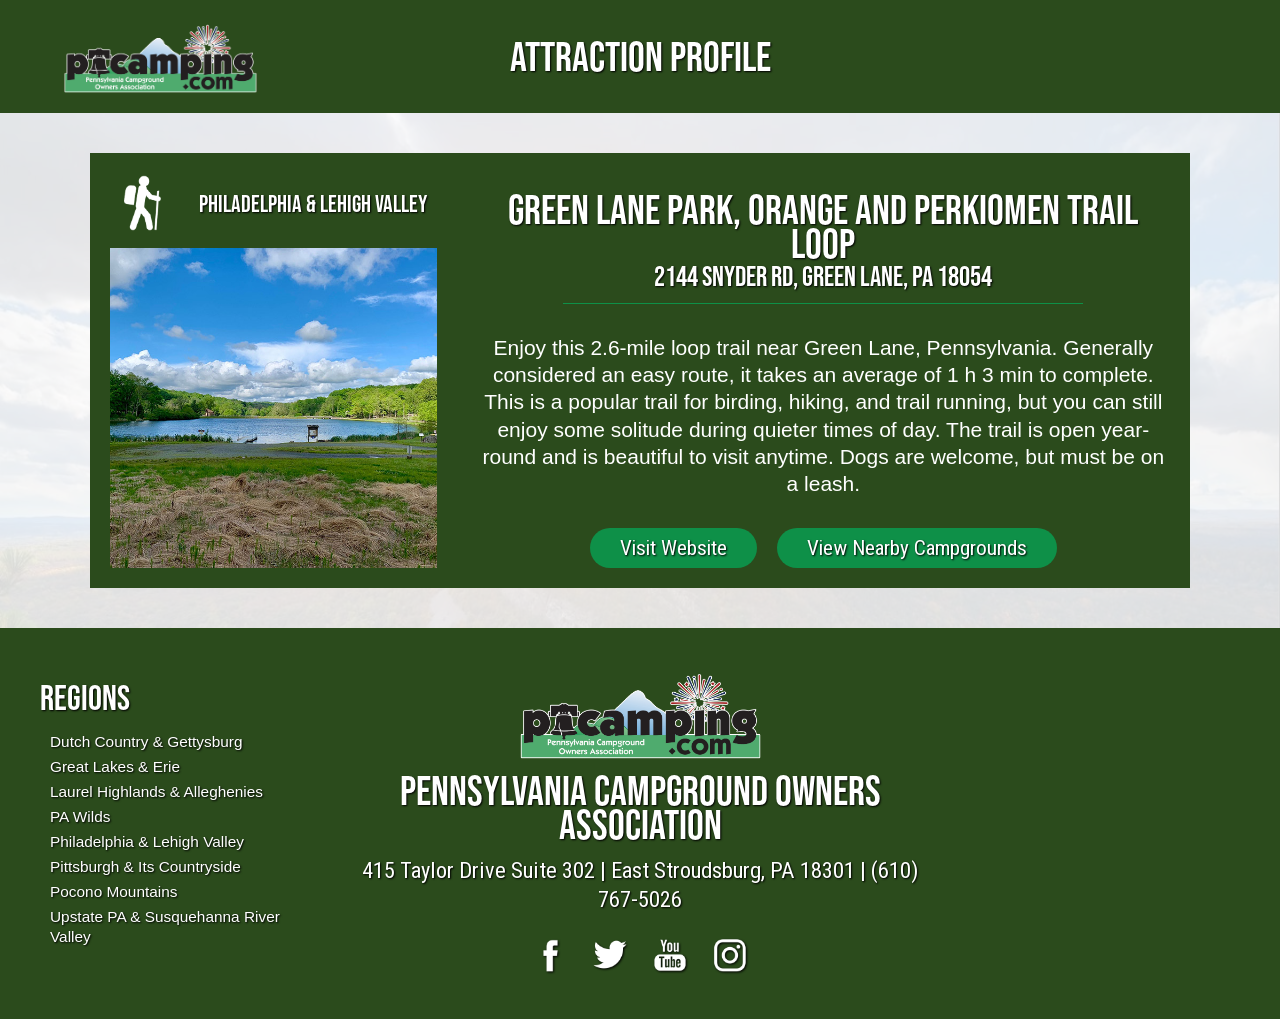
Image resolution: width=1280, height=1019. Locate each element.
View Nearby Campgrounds (917, 548)
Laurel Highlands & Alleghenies (156, 791)
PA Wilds (80, 816)
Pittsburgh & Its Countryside (145, 866)
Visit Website (673, 548)
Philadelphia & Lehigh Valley (147, 841)
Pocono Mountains (113, 891)
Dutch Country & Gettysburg (146, 741)
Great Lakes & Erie (115, 766)
